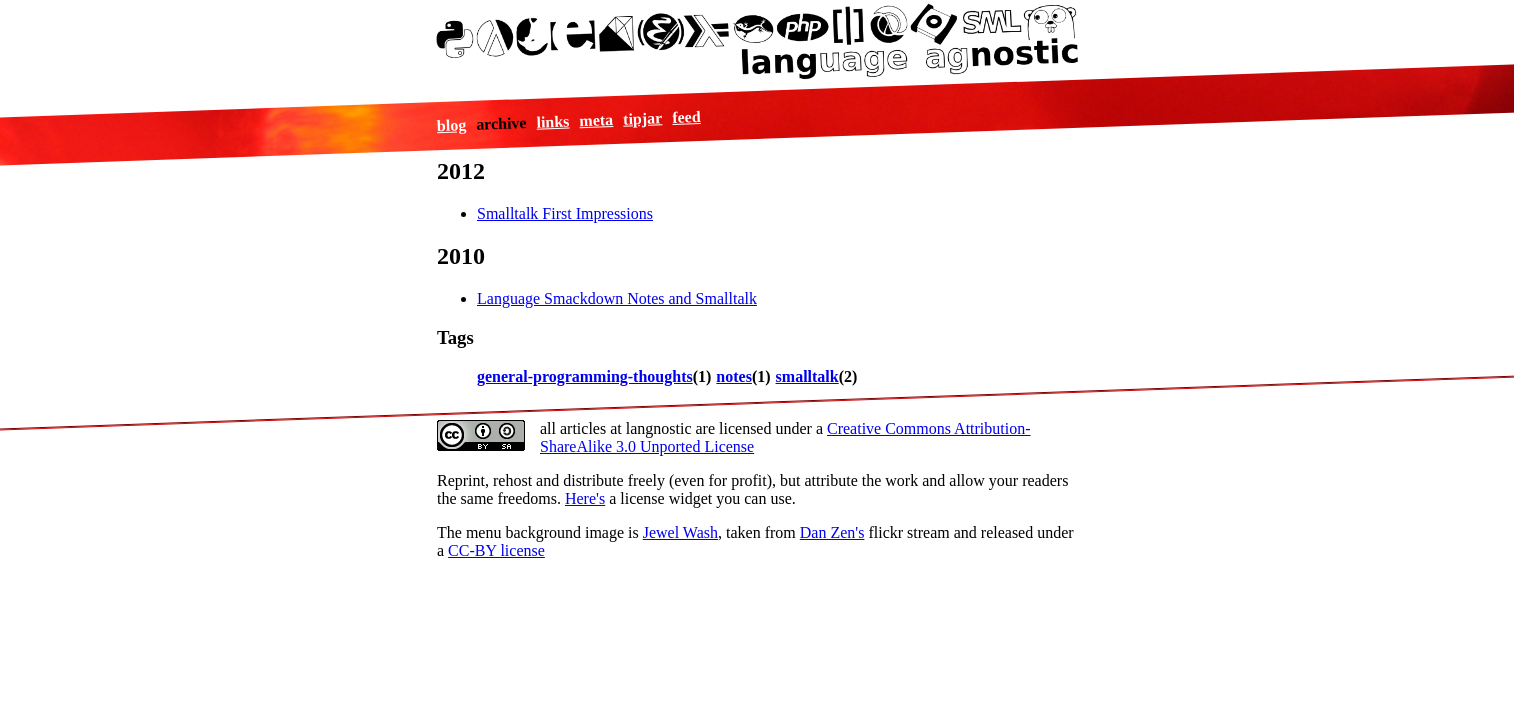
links (553, 121)
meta (596, 120)
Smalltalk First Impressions (565, 213)
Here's (585, 498)
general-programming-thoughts (585, 376)
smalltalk (807, 376)
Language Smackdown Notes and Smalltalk (617, 298)
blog (452, 125)
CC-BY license (496, 550)
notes (734, 376)
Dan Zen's (832, 532)
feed (686, 116)
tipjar (643, 118)
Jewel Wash (680, 532)
